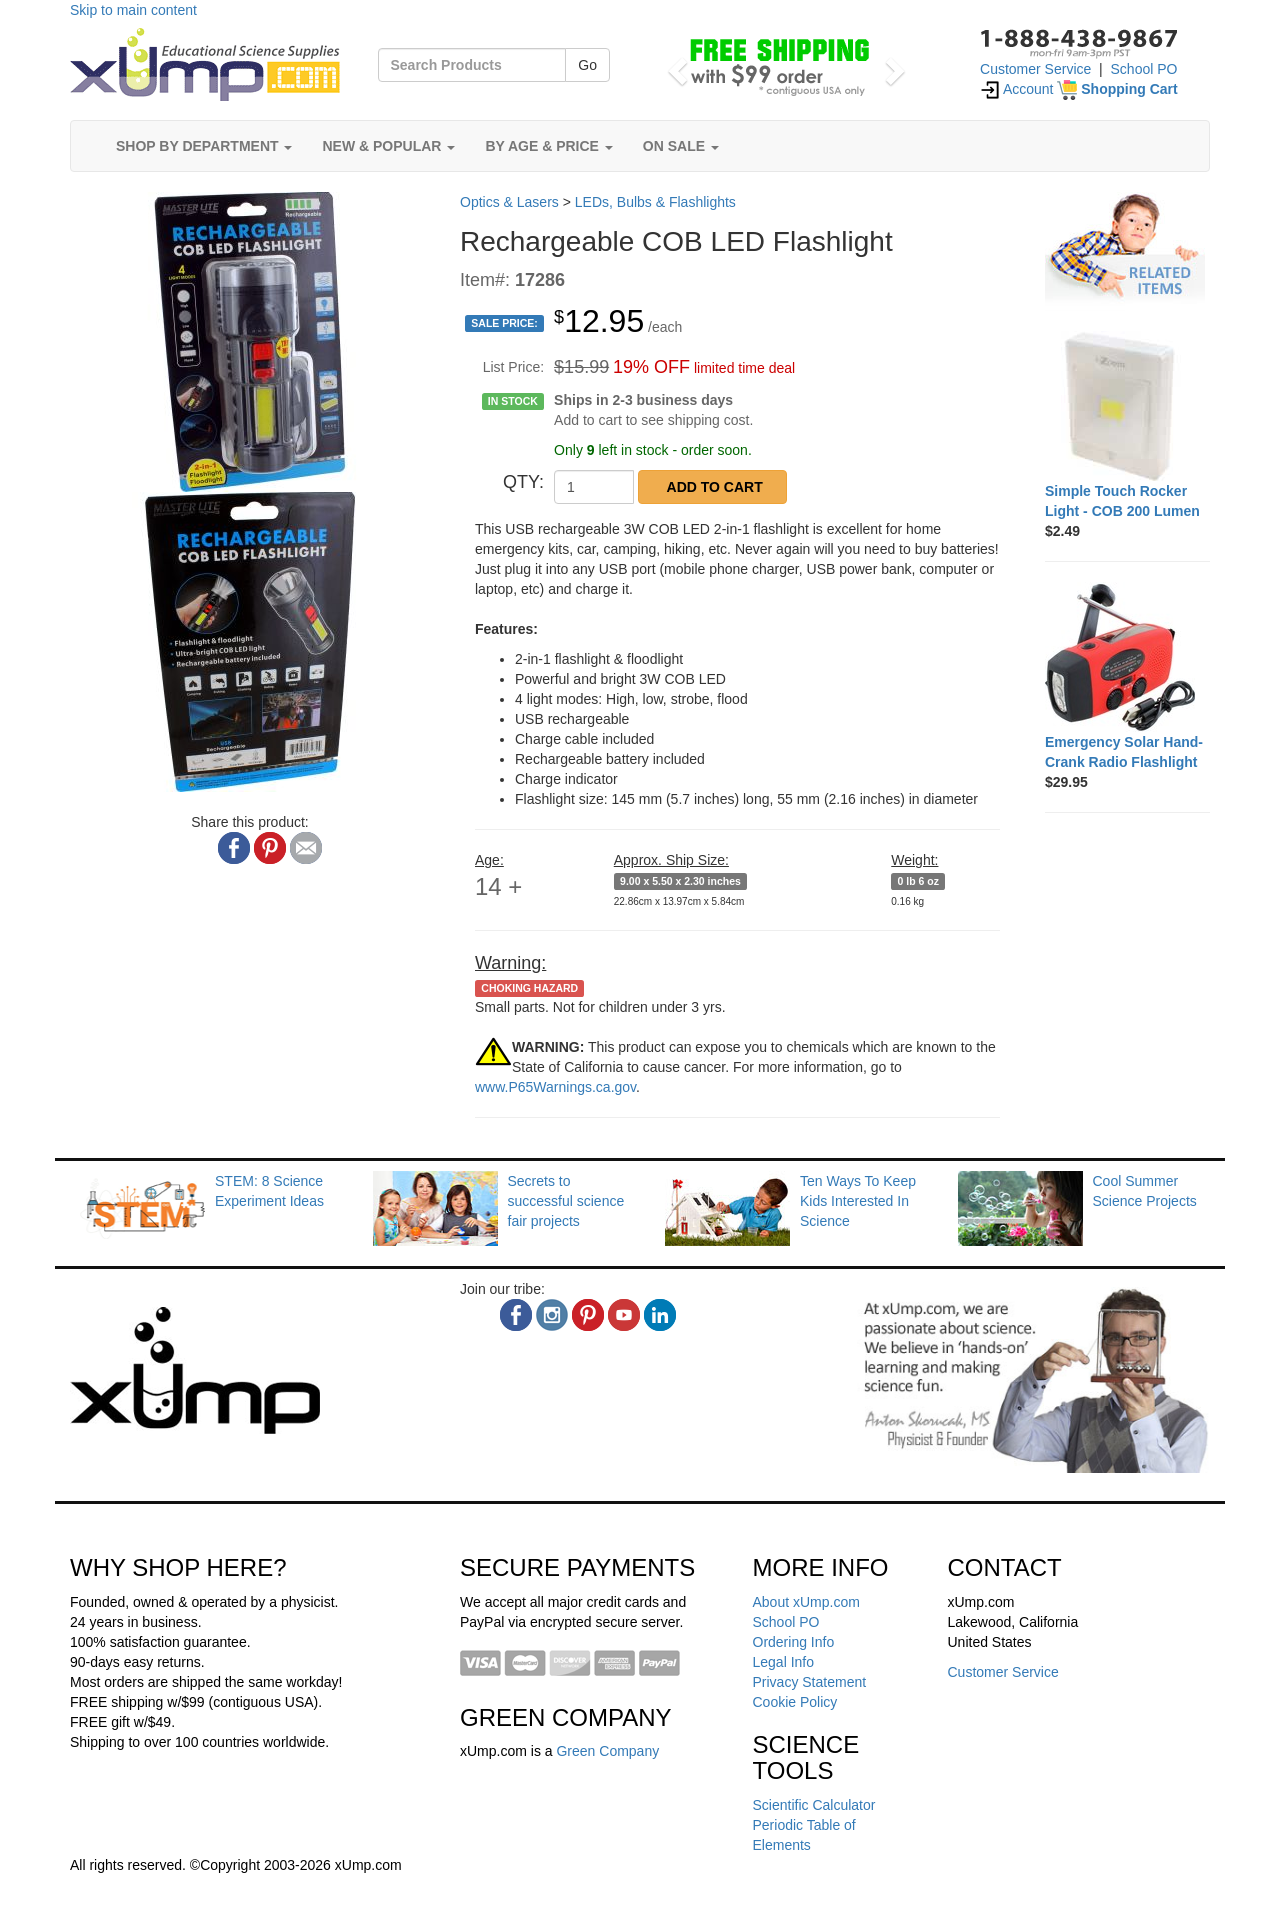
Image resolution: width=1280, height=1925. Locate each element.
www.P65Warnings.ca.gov (555, 1087)
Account (1017, 89)
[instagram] (552, 1315)
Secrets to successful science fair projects (566, 1201)
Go (587, 65)
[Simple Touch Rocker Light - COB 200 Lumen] (1127, 406)
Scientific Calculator (814, 1805)
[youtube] (624, 1315)
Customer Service (1035, 69)
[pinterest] (588, 1315)
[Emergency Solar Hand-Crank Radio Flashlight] (1127, 657)
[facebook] (516, 1315)
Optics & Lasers (509, 202)
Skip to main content (133, 10)
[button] (674, 65)
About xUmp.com (806, 1602)
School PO (1144, 69)
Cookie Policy (795, 1702)
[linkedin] (660, 1315)
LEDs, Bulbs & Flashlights (655, 202)
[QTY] (594, 487)
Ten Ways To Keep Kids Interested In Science (858, 1201)
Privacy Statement (810, 1682)
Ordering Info (794, 1642)
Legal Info (784, 1662)
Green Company (607, 1751)
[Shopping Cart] (1117, 89)
